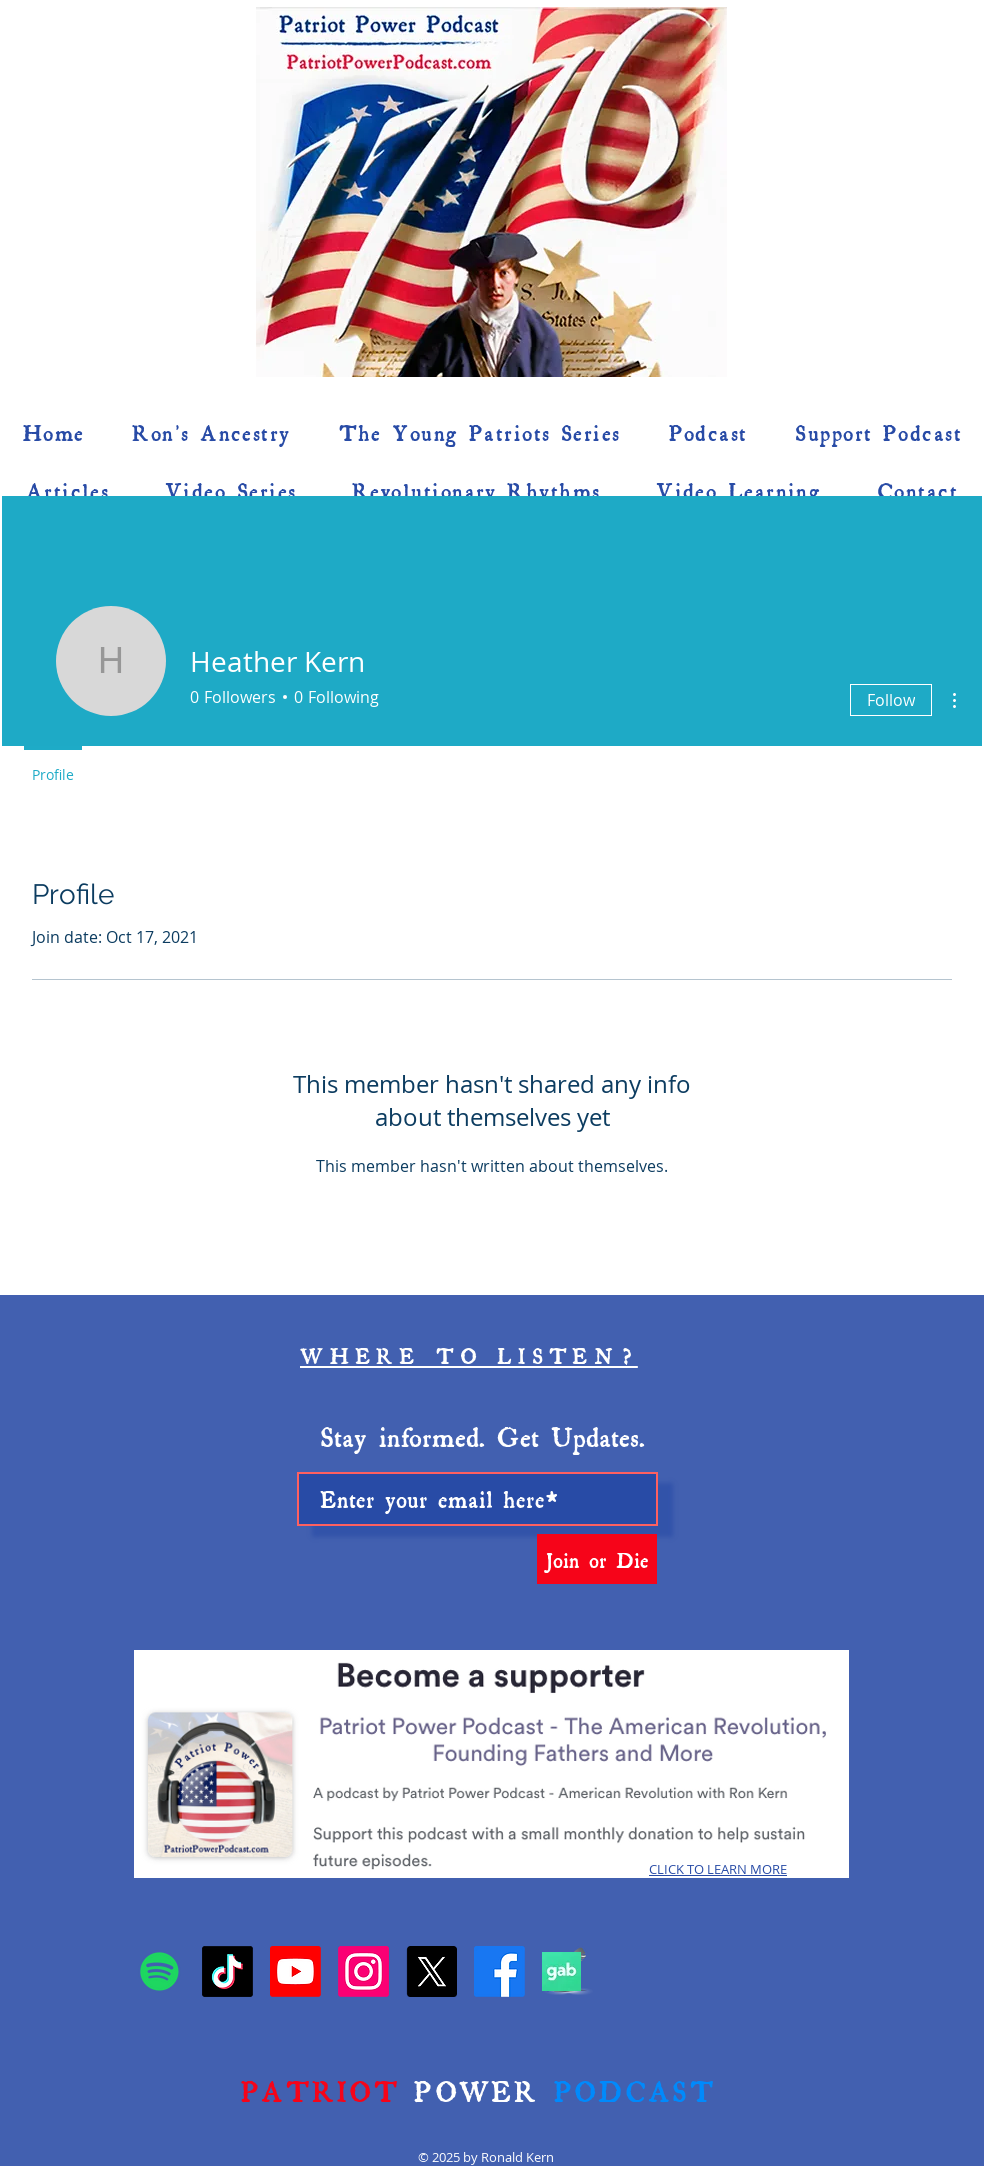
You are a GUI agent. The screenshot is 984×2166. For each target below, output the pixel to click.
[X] (431, 1971)
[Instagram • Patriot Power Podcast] (363, 1971)
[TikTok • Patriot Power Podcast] (227, 1971)
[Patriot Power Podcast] (499, 1971)
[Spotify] (159, 1971)
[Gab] (561, 1971)
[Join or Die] (597, 1559)
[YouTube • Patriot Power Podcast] (295, 1971)
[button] (931, 241)
